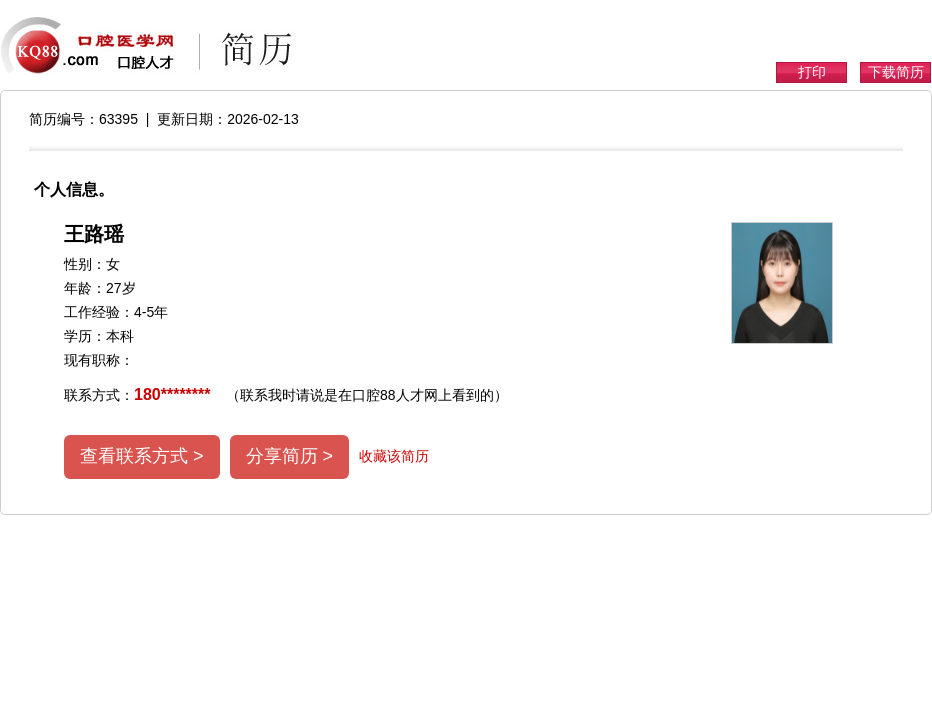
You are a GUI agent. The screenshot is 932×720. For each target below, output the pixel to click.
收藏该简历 (394, 456)
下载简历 (896, 72)
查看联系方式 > (142, 456)
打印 (812, 72)
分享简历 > (290, 456)
